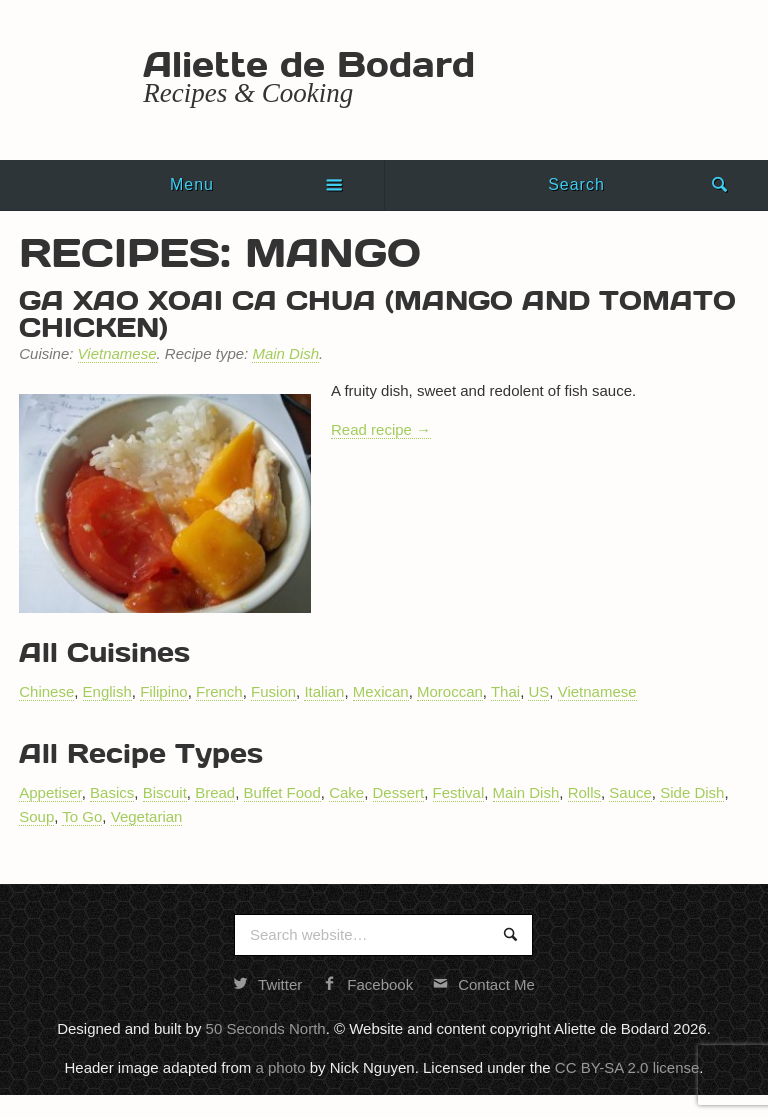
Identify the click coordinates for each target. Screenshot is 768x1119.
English (107, 691)
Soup (36, 816)
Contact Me (484, 984)
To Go (82, 816)
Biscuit (165, 792)
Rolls (584, 792)
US (538, 691)
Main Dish (285, 353)
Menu (192, 184)
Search (576, 184)
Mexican (381, 691)
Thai (505, 691)
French (219, 691)
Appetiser (50, 792)
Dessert (399, 792)
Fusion (273, 691)
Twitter (267, 984)
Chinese (46, 691)
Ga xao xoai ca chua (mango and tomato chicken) (377, 312)
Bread (215, 792)
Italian (324, 691)
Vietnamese (117, 353)
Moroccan (450, 691)
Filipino (164, 691)
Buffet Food (282, 792)
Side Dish (692, 792)
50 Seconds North (266, 1028)
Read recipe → (381, 429)
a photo (280, 1067)
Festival (459, 792)
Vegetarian (147, 816)
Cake (346, 792)
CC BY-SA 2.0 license (627, 1067)
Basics (112, 792)
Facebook (367, 984)
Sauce (630, 792)
